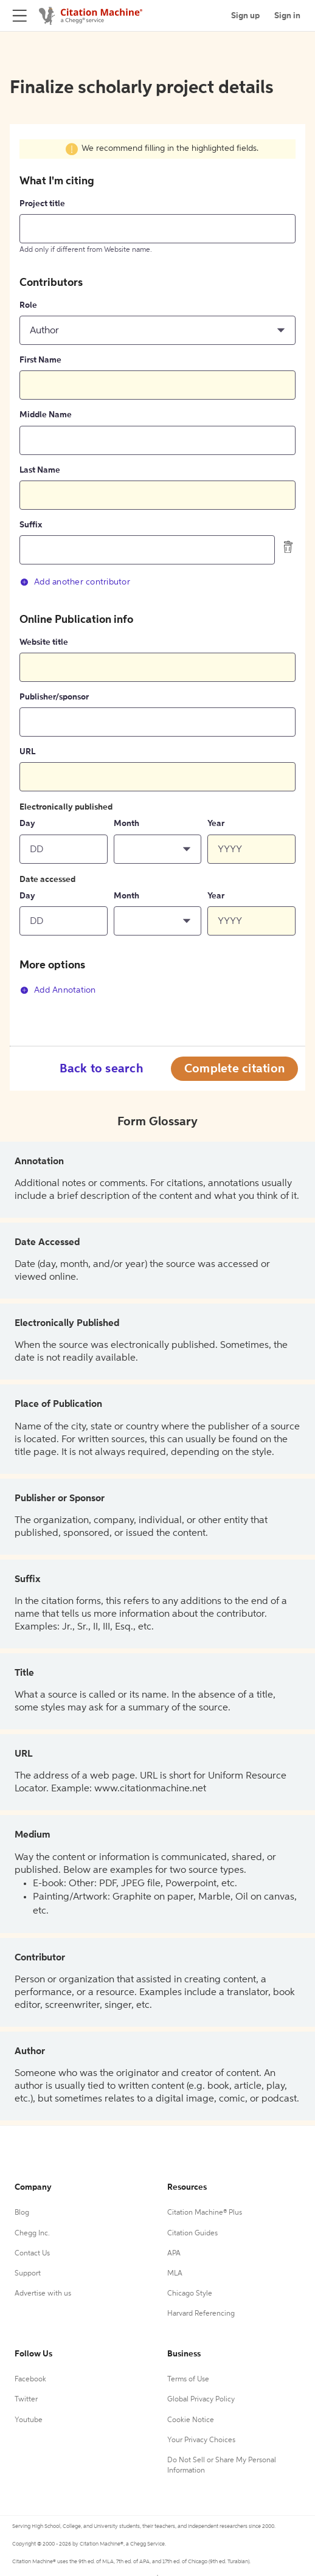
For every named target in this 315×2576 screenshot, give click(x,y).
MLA (174, 2273)
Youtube (29, 2420)
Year (215, 823)
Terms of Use (188, 2379)
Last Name (39, 470)
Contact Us (32, 2253)
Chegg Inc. (32, 2233)
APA (174, 2253)
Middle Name (45, 415)
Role (28, 305)
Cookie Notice (190, 2420)
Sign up (245, 16)
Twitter (26, 2399)
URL (27, 752)
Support (28, 2273)
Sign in (287, 16)
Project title (42, 204)
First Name (40, 360)
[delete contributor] (288, 546)
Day (27, 823)
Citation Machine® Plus (204, 2213)
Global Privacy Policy (201, 2399)
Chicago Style (189, 2293)
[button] (157, 330)
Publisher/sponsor (54, 697)
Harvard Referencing (201, 2313)
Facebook (30, 2379)
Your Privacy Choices (201, 2440)
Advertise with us (43, 2293)
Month (126, 823)
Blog (22, 2213)
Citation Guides (192, 2233)
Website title (43, 642)
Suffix (30, 525)
